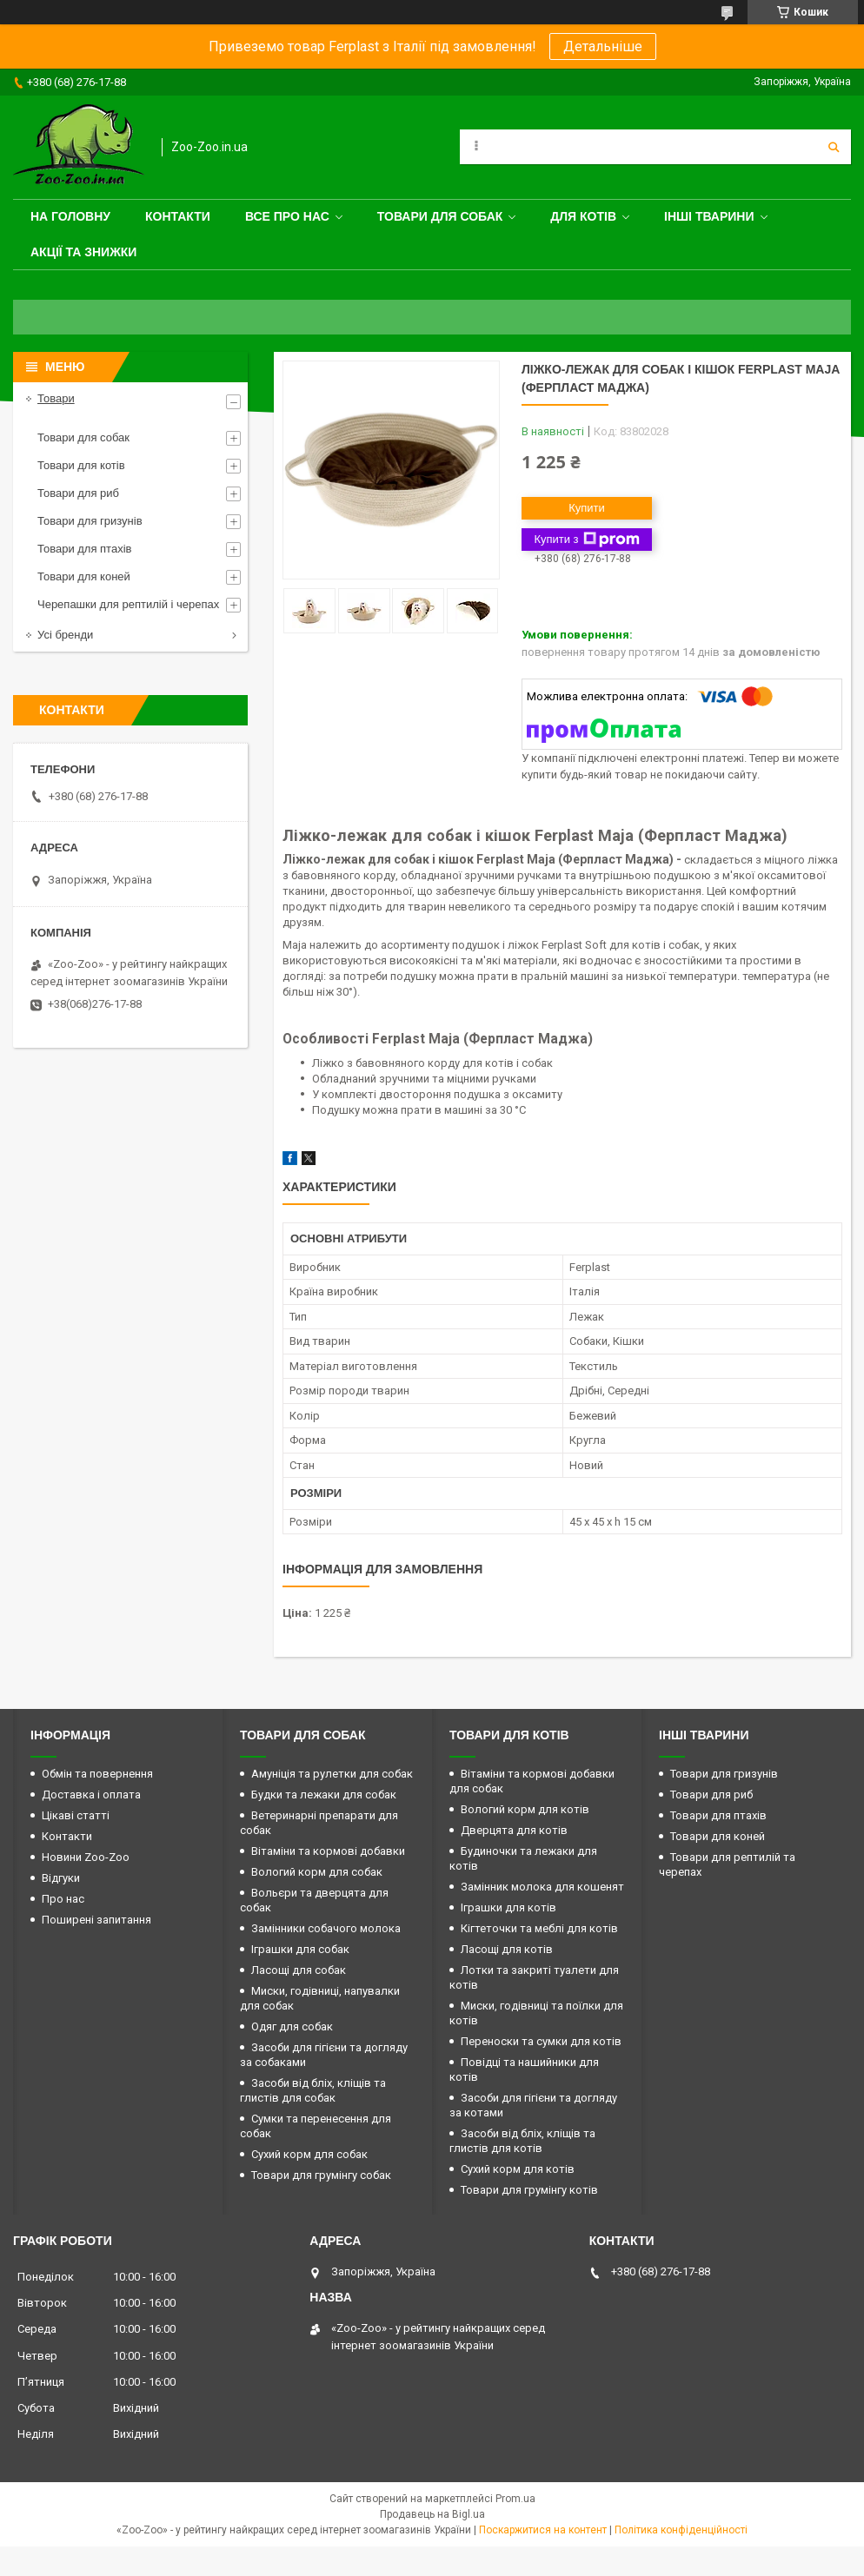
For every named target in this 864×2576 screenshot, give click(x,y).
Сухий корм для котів (518, 2168)
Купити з (586, 539)
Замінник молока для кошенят (542, 1886)
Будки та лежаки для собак (323, 1794)
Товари (56, 398)
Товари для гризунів (90, 520)
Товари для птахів (84, 548)
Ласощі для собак (298, 1970)
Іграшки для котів (508, 1907)
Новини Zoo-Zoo (86, 1857)
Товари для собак (440, 216)
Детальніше (602, 46)
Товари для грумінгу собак (321, 2175)
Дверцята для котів (514, 1830)
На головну (70, 216)
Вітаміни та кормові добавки (328, 1851)
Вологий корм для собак (316, 1871)
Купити (586, 507)
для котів (583, 216)
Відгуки (61, 1877)
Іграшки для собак (300, 1949)
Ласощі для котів (507, 1949)
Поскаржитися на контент (543, 2530)
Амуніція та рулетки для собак (332, 1773)
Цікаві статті (76, 1815)
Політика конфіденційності (681, 2530)
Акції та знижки (83, 252)
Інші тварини (709, 216)
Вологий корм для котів (525, 1809)
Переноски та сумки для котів (541, 2041)
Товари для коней (83, 576)
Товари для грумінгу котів (529, 2189)
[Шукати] (833, 146)
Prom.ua (515, 2499)
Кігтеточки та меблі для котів (539, 1928)
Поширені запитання (96, 1919)
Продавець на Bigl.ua (432, 2514)
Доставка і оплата (91, 1794)
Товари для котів (81, 465)
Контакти (177, 216)
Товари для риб (78, 493)
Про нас (63, 1898)
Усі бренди (65, 634)
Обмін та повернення (97, 1773)
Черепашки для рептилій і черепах (128, 604)
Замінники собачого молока (326, 1928)
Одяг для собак (292, 2026)
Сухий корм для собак (309, 2154)
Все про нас (287, 216)
